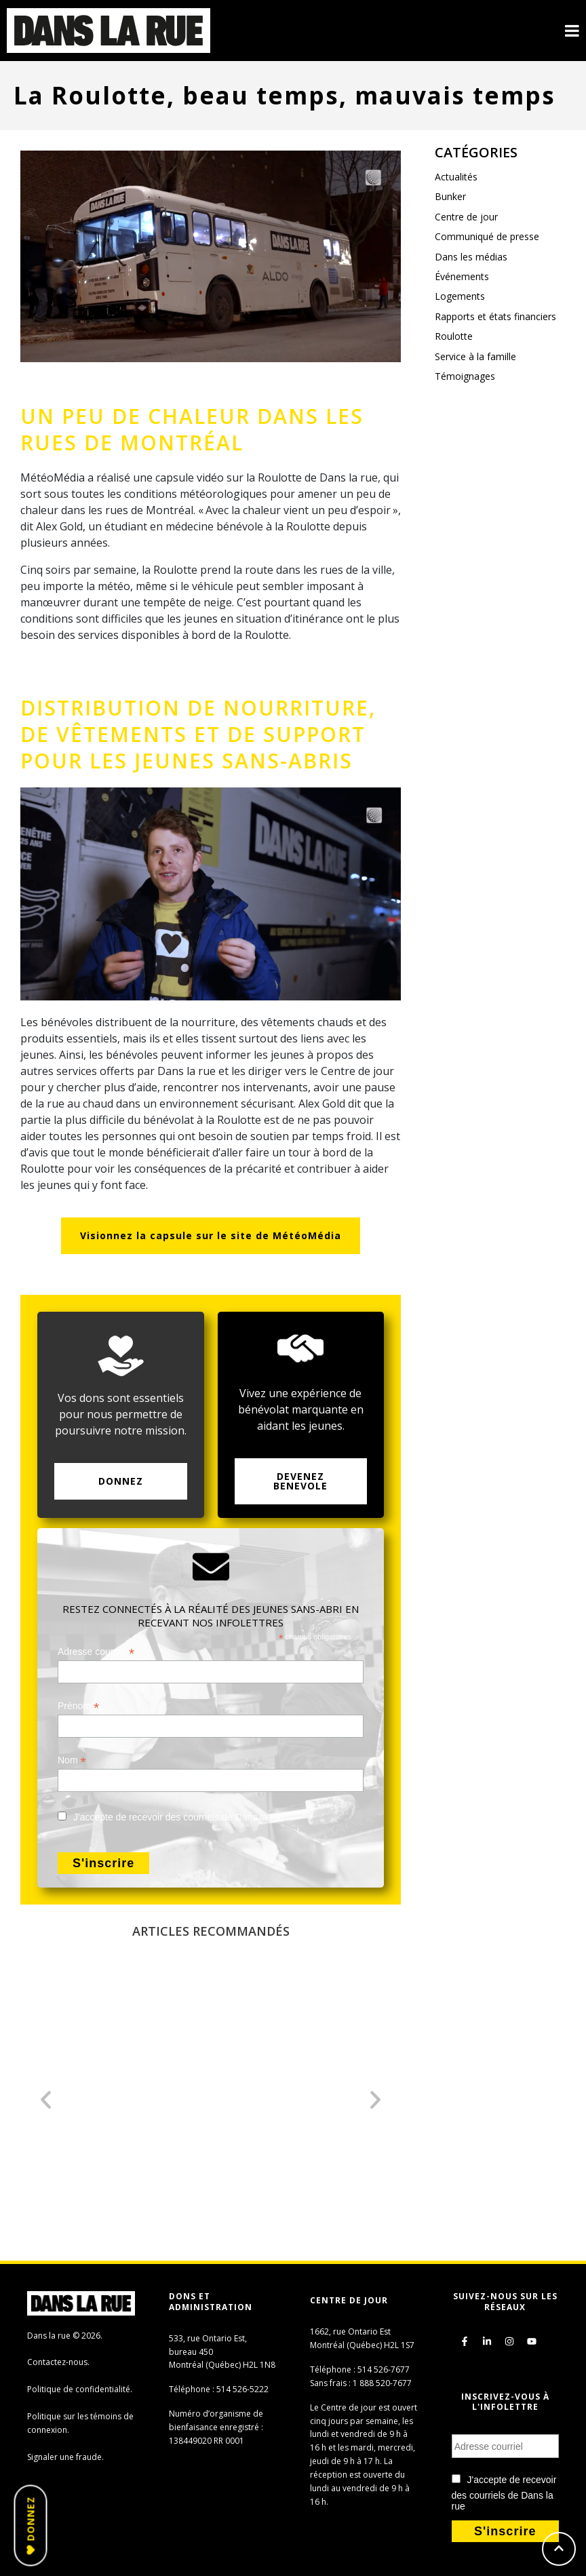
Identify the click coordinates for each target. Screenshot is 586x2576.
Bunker (450, 196)
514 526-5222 (242, 2389)
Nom (72, 1760)
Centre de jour (466, 216)
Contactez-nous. (58, 2362)
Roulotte (454, 336)
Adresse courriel (96, 1651)
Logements (460, 296)
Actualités (456, 176)
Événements (462, 276)
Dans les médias (471, 256)
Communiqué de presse (487, 236)
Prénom (78, 1706)
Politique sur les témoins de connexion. (80, 2423)
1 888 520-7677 (382, 2383)
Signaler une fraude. (65, 2457)
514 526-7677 (383, 2369)
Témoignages (465, 376)
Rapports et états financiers (495, 316)
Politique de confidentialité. (79, 2389)
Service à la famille (475, 356)
